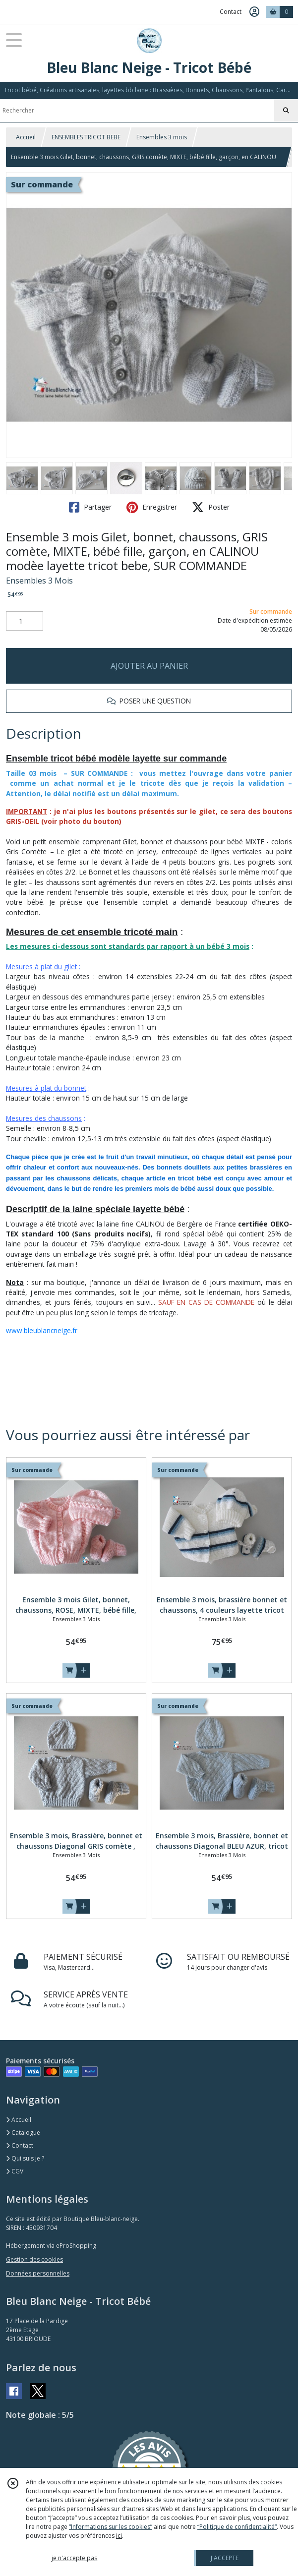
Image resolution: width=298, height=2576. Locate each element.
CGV (14, 2171)
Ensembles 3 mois (161, 137)
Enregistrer (151, 507)
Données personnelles (37, 2273)
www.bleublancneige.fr (41, 1330)
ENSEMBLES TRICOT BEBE (86, 137)
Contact (230, 11)
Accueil (26, 137)
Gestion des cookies (34, 2259)
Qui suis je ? (25, 2158)
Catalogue (23, 2132)
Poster (211, 507)
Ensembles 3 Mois (39, 580)
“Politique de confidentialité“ (237, 2526)
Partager (90, 507)
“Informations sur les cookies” (110, 2526)
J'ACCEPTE (224, 2558)
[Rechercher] (286, 110)
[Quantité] (24, 621)
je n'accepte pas (74, 2558)
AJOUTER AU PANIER (149, 665)
